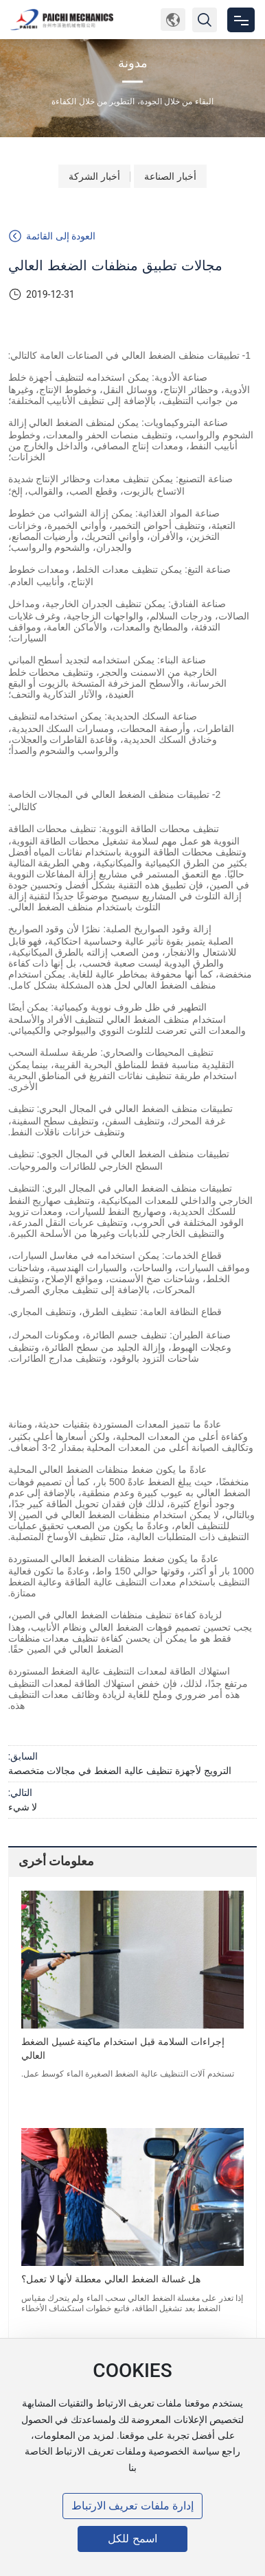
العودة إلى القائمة (52, 236)
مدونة (133, 63)
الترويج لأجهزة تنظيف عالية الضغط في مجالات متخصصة (119, 1770)
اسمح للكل (132, 2538)
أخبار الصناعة (170, 176)
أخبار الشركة (94, 176)
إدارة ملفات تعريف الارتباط (132, 2506)
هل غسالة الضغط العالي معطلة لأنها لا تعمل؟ (110, 2278)
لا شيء (23, 1806)
